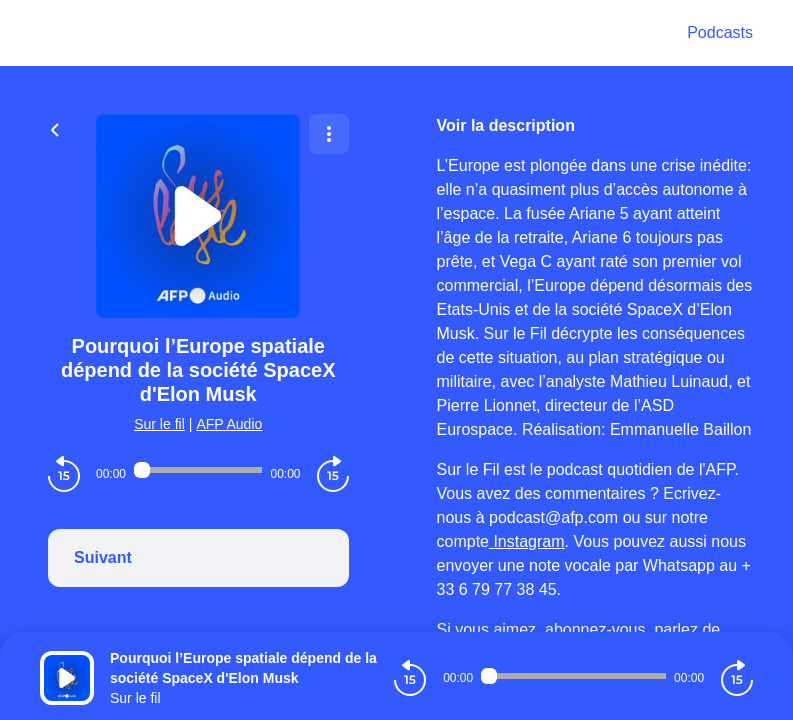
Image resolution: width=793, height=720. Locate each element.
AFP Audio (229, 424)
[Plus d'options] (329, 134)
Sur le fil (159, 424)
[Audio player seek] (198, 470)
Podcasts (720, 32)
